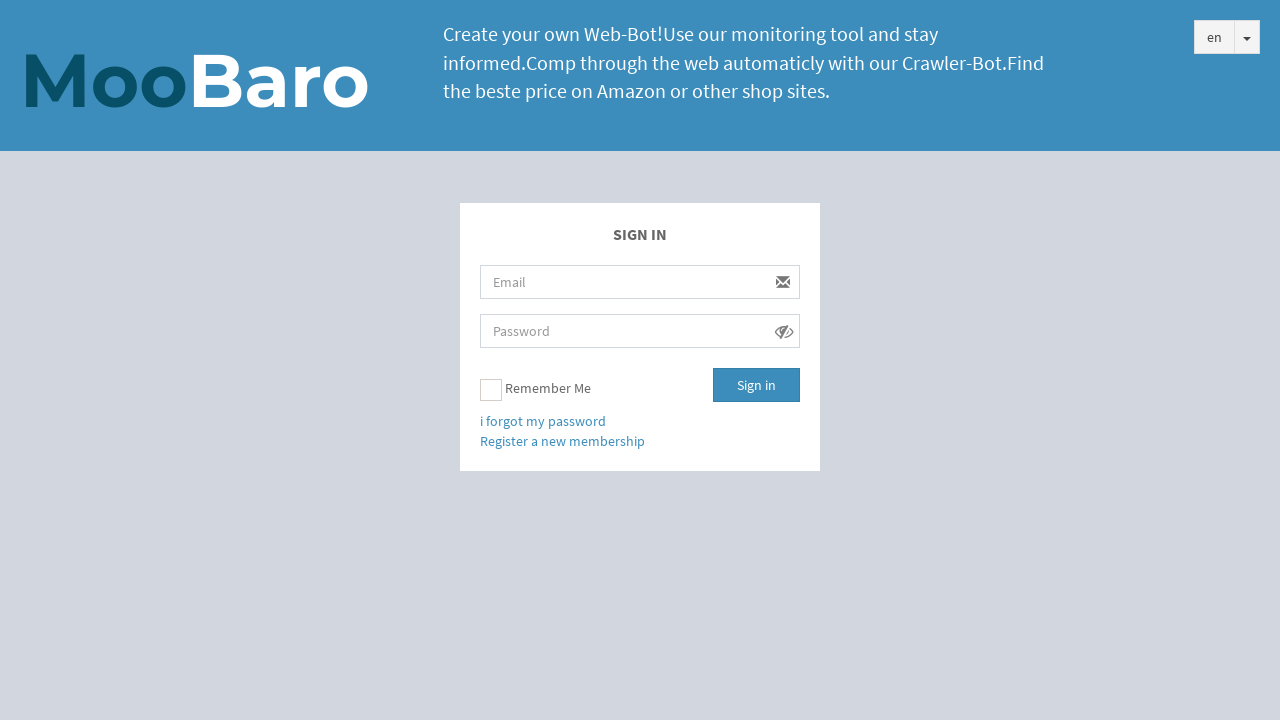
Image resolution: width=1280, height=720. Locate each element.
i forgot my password (543, 421)
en (1214, 37)
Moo (195, 80)
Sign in (756, 385)
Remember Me (535, 390)
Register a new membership (562, 441)
